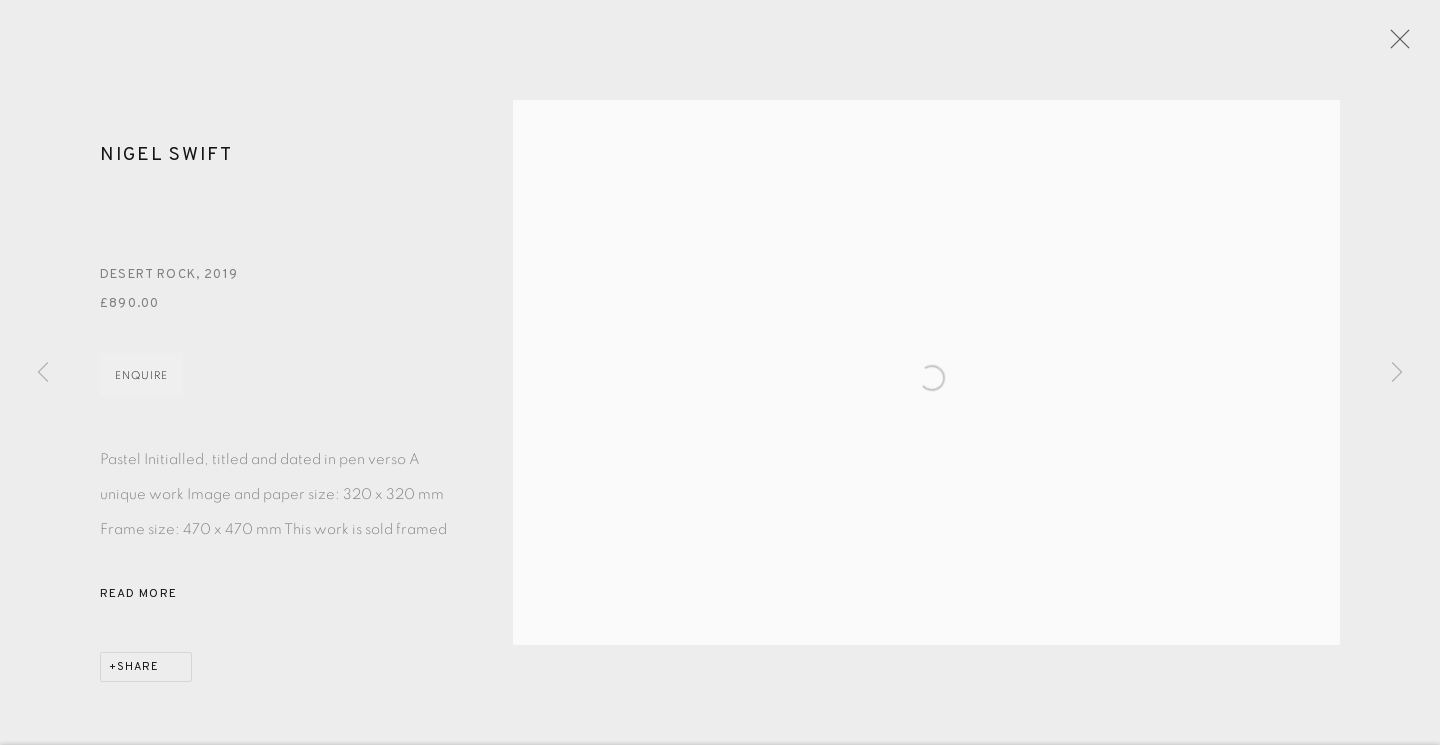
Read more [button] (138, 600)
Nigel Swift (166, 162)
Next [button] (1397, 373)
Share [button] (138, 673)
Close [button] (1397, 45)
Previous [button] (43, 373)
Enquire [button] (141, 381)
